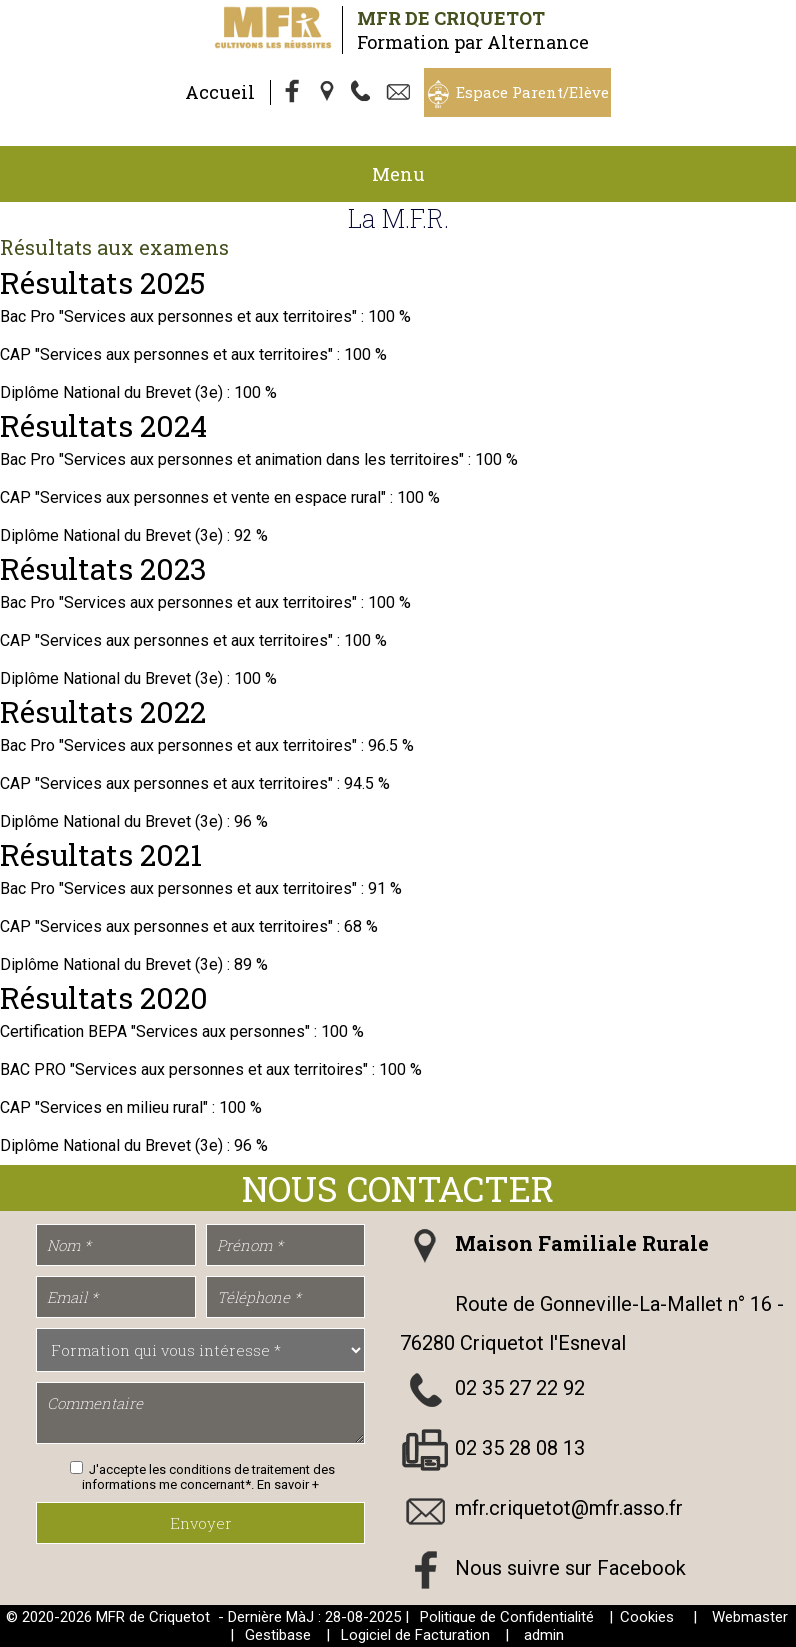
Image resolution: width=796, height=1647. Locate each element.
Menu (398, 174)
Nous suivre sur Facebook (570, 1568)
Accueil (220, 92)
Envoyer (201, 1523)
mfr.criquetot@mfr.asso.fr (569, 1508)
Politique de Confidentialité (507, 1617)
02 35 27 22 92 (520, 1388)
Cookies (647, 1617)
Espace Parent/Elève (532, 92)
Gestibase (278, 1635)
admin (544, 1635)
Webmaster (750, 1617)
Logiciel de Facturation (415, 1635)
